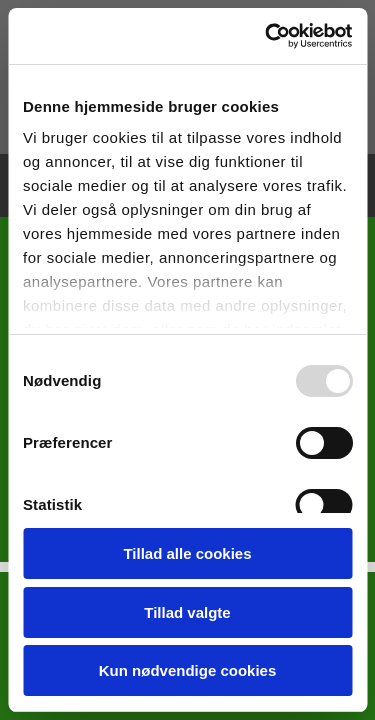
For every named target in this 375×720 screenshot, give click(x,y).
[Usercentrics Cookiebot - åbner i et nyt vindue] (267, 36)
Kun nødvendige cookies (188, 670)
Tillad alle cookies (187, 553)
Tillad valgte (187, 612)
